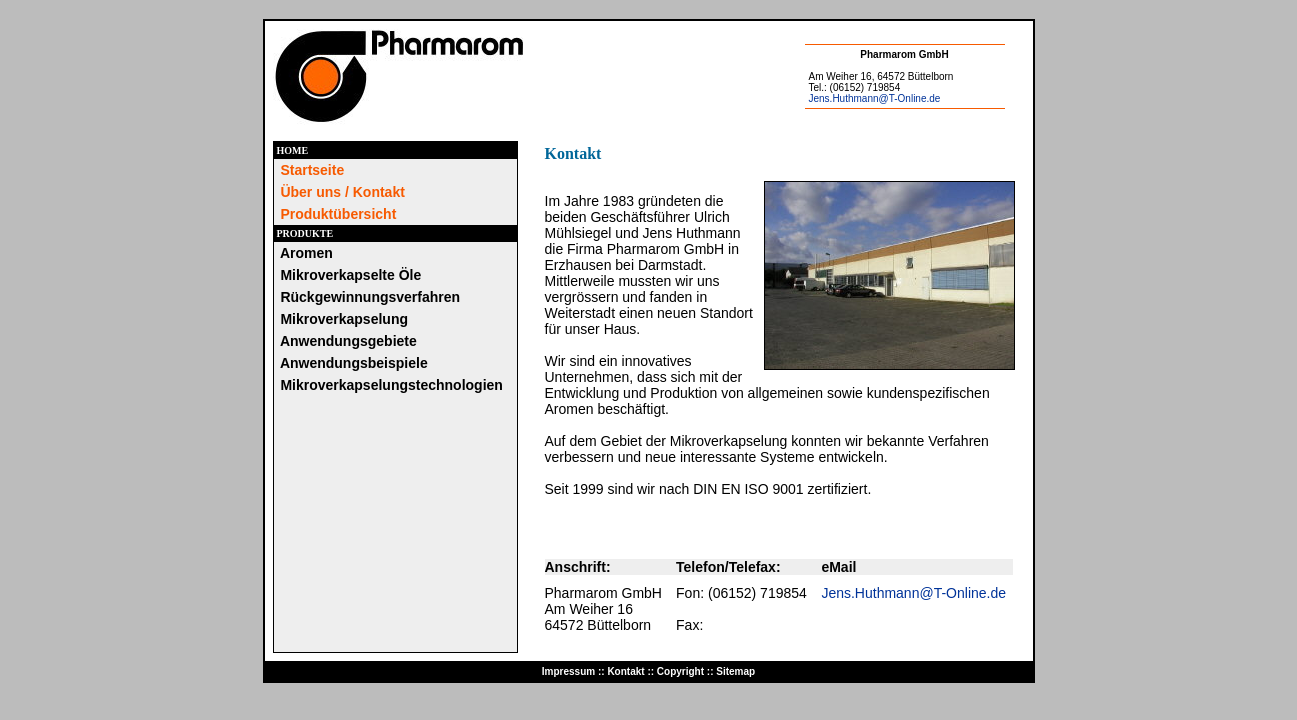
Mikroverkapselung (344, 319)
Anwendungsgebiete (348, 341)
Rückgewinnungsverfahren (370, 297)
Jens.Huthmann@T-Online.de (875, 98)
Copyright (680, 671)
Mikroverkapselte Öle (350, 275)
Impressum (568, 671)
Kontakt (625, 671)
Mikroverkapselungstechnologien (391, 385)
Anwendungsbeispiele (354, 363)
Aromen (306, 253)
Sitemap (735, 671)
